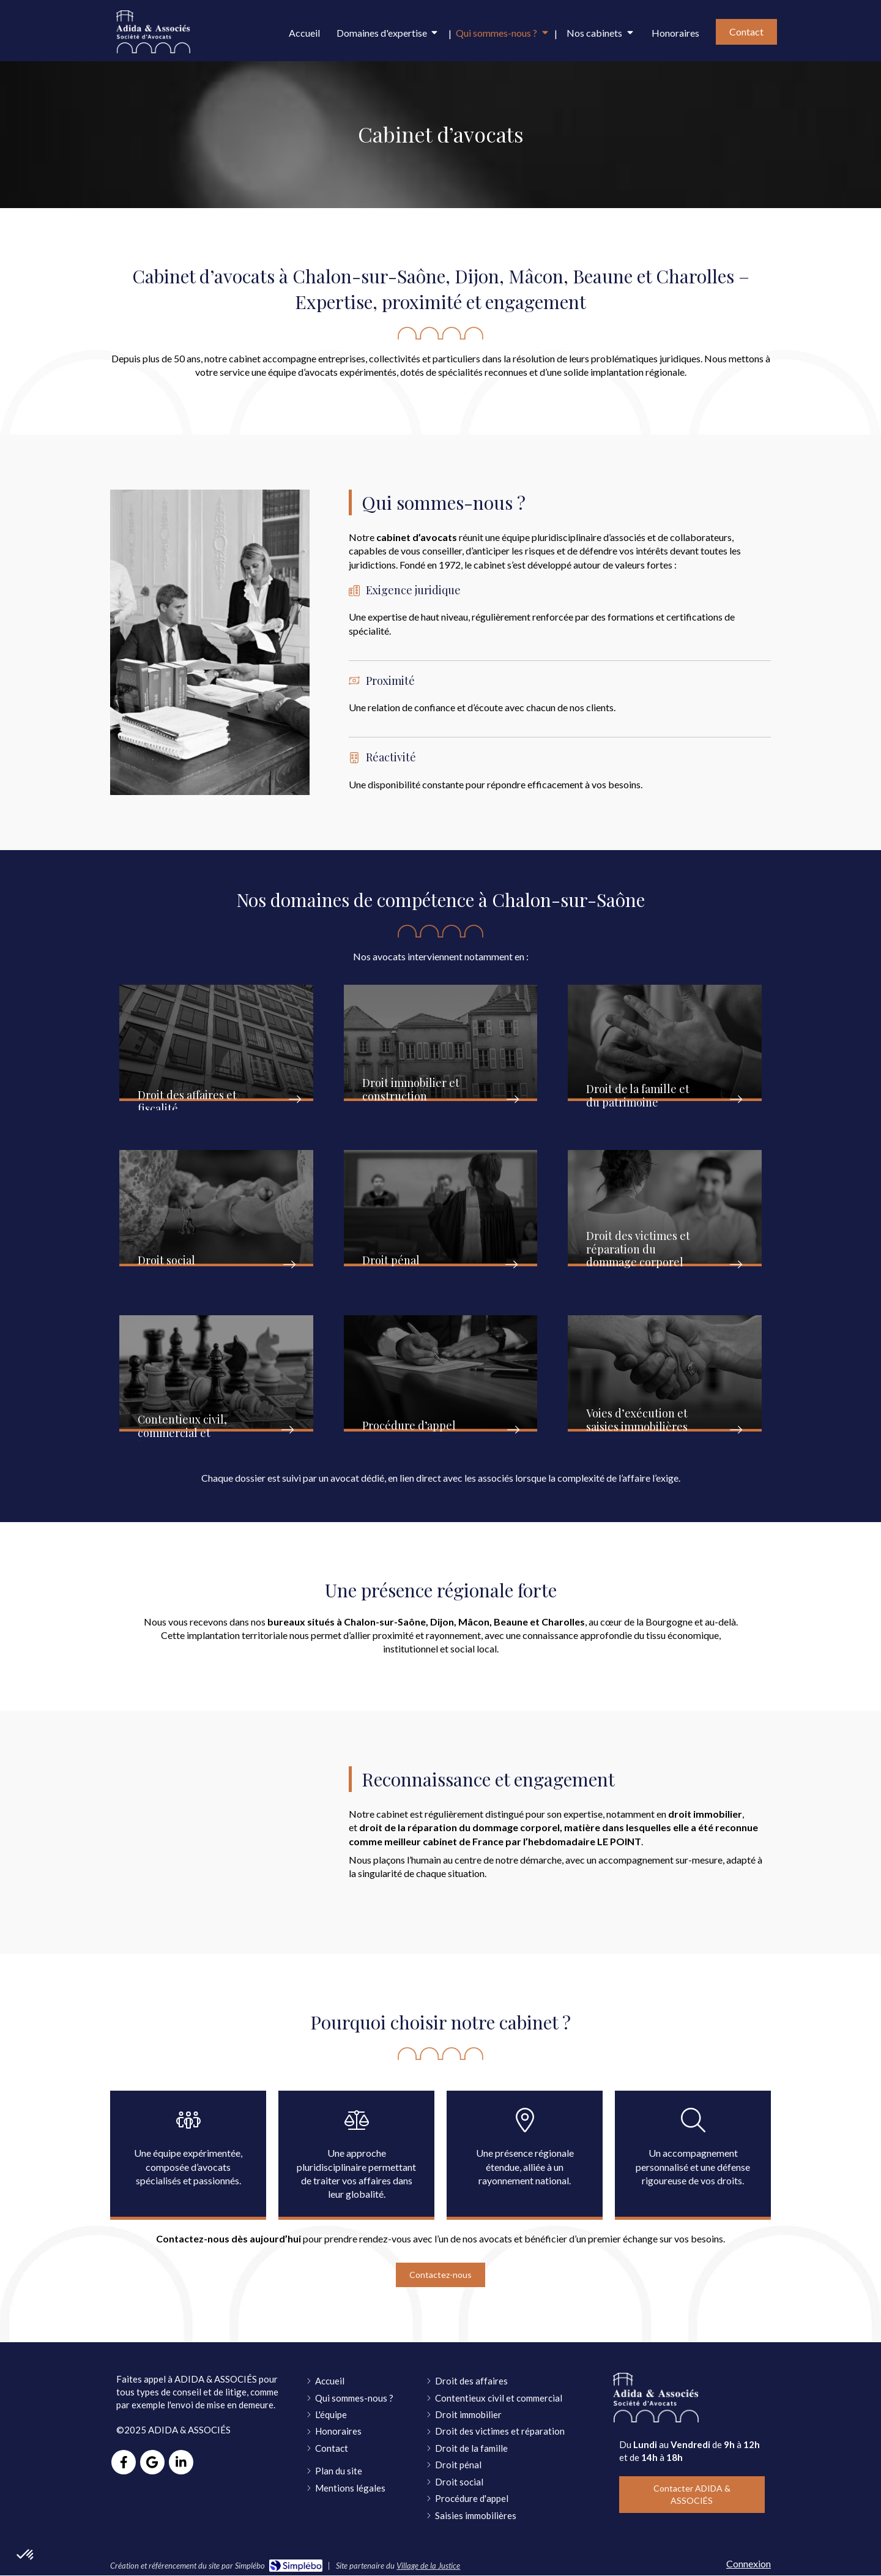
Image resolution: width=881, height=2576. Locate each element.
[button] (216, 1043)
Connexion (748, 2563)
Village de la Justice (428, 2565)
